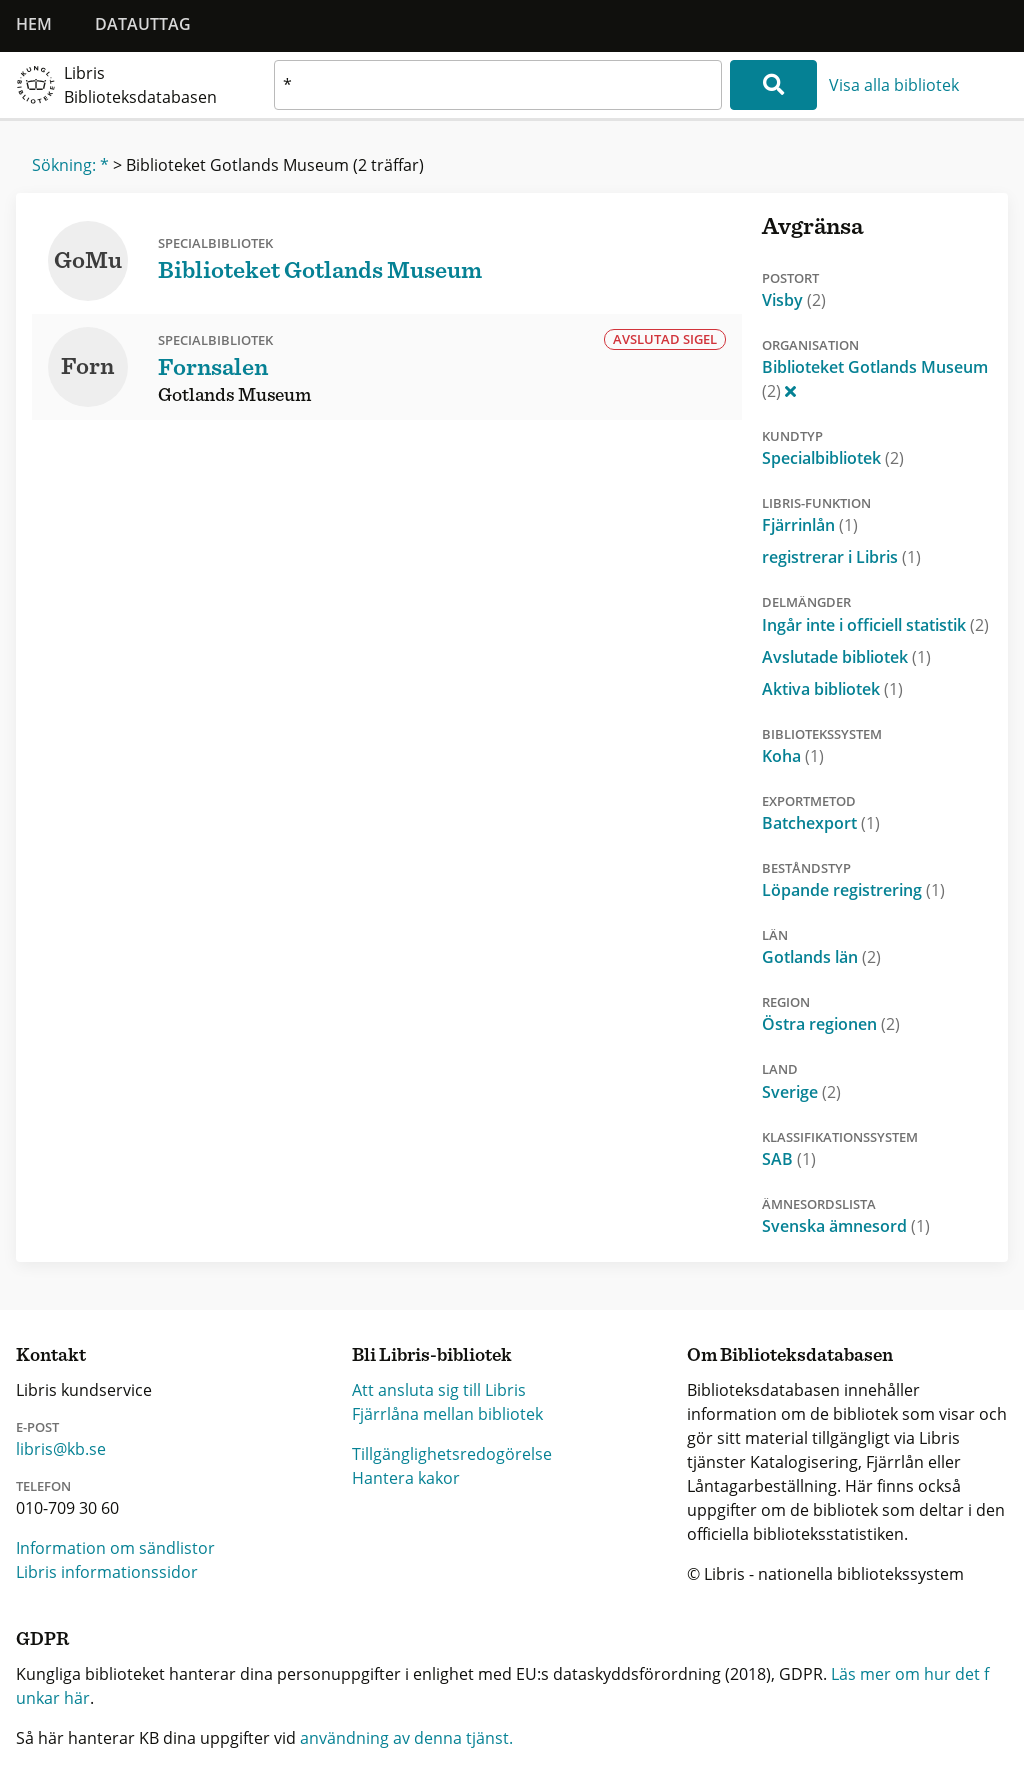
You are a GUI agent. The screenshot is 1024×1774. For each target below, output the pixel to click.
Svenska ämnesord (846, 1226)
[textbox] (498, 85)
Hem (34, 24)
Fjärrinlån (810, 525)
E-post (37, 1427)
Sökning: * (70, 165)
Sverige (801, 1092)
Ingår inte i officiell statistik (875, 625)
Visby (794, 300)
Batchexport (821, 823)
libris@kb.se (61, 1449)
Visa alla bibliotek (894, 85)
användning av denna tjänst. (406, 1738)
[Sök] (773, 85)
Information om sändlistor (115, 1548)
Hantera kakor (406, 1478)
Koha (793, 756)
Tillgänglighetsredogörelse (452, 1454)
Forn (87, 367)
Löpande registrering (853, 890)
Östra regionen (831, 1024)
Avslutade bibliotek (846, 657)
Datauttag (143, 24)
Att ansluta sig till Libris (439, 1390)
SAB (789, 1159)
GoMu (88, 261)
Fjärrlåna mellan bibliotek (447, 1414)
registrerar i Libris (841, 557)
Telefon (43, 1486)
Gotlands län (821, 957)
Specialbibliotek (833, 458)
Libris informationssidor (107, 1572)
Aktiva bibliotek (832, 689)
